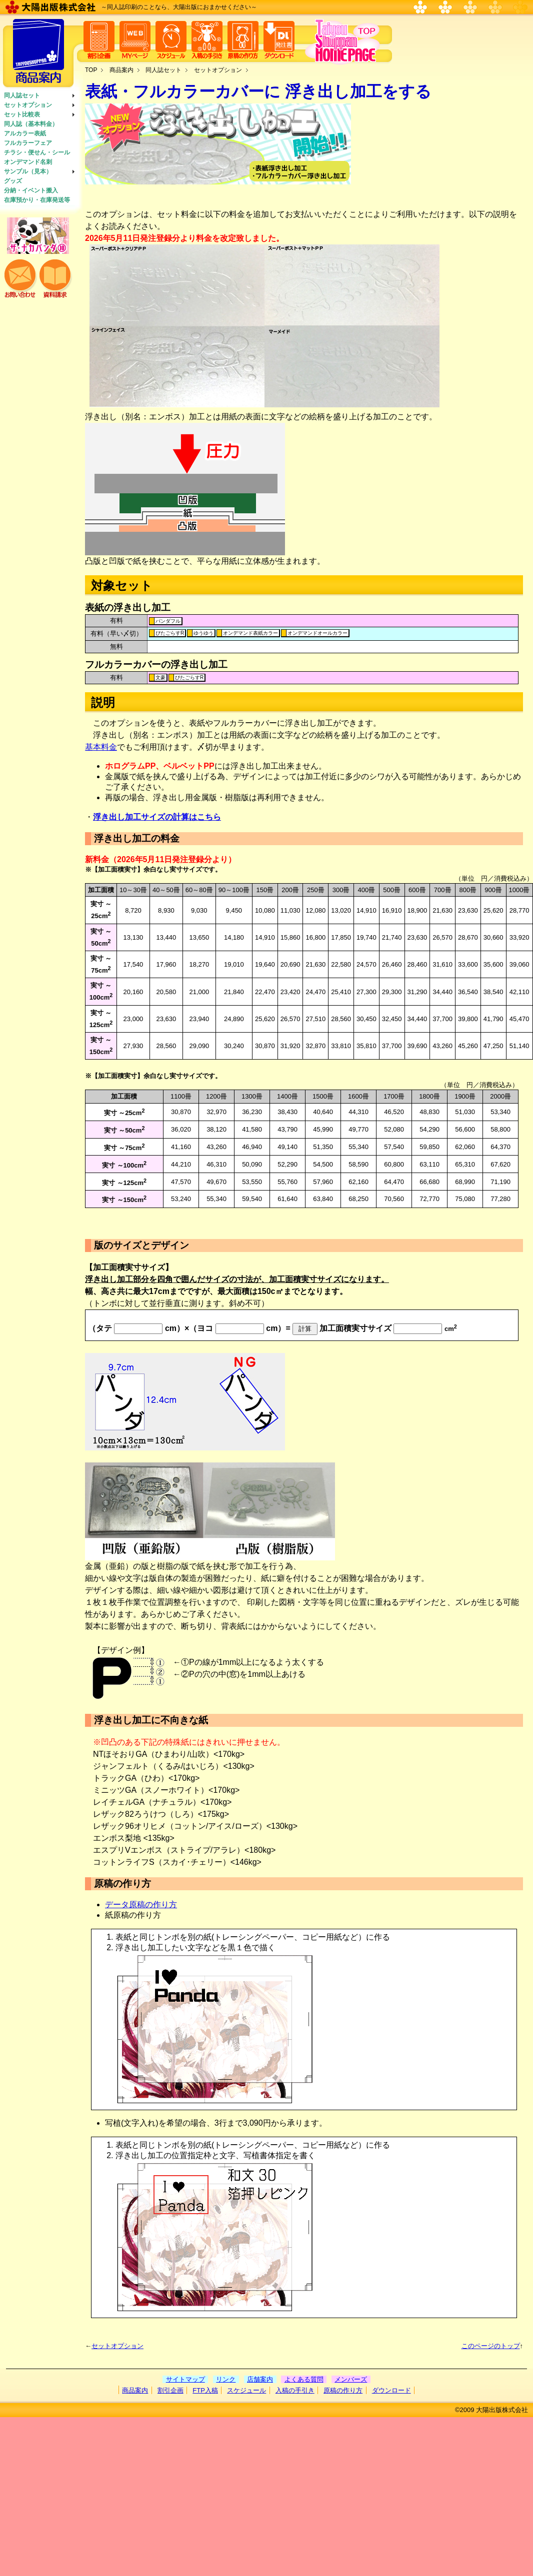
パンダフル (168, 621)
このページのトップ (491, 2346)
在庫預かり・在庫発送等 (37, 199)
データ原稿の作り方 (141, 1904)
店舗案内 (260, 2379)
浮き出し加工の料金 (137, 838)
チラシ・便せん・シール (37, 152)
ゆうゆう (204, 633)
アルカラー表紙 (25, 133)
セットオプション (28, 104)
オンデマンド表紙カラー (250, 633)
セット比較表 (22, 114)
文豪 (161, 677)
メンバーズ (350, 2379)
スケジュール (246, 2390)
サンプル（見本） (28, 171)
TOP (91, 69)
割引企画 (171, 2390)
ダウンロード (391, 2390)
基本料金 (101, 747)
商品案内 (122, 69)
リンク (226, 2379)
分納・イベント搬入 (31, 190)
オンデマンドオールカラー (318, 633)
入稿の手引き (295, 2390)
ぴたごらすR (170, 633)
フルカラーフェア (28, 142)
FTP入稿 (205, 2390)
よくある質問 (304, 2379)
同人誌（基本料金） (31, 123)
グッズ (13, 180)
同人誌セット (22, 95)
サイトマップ (185, 2379)
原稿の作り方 (343, 2390)
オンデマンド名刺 (28, 161)
